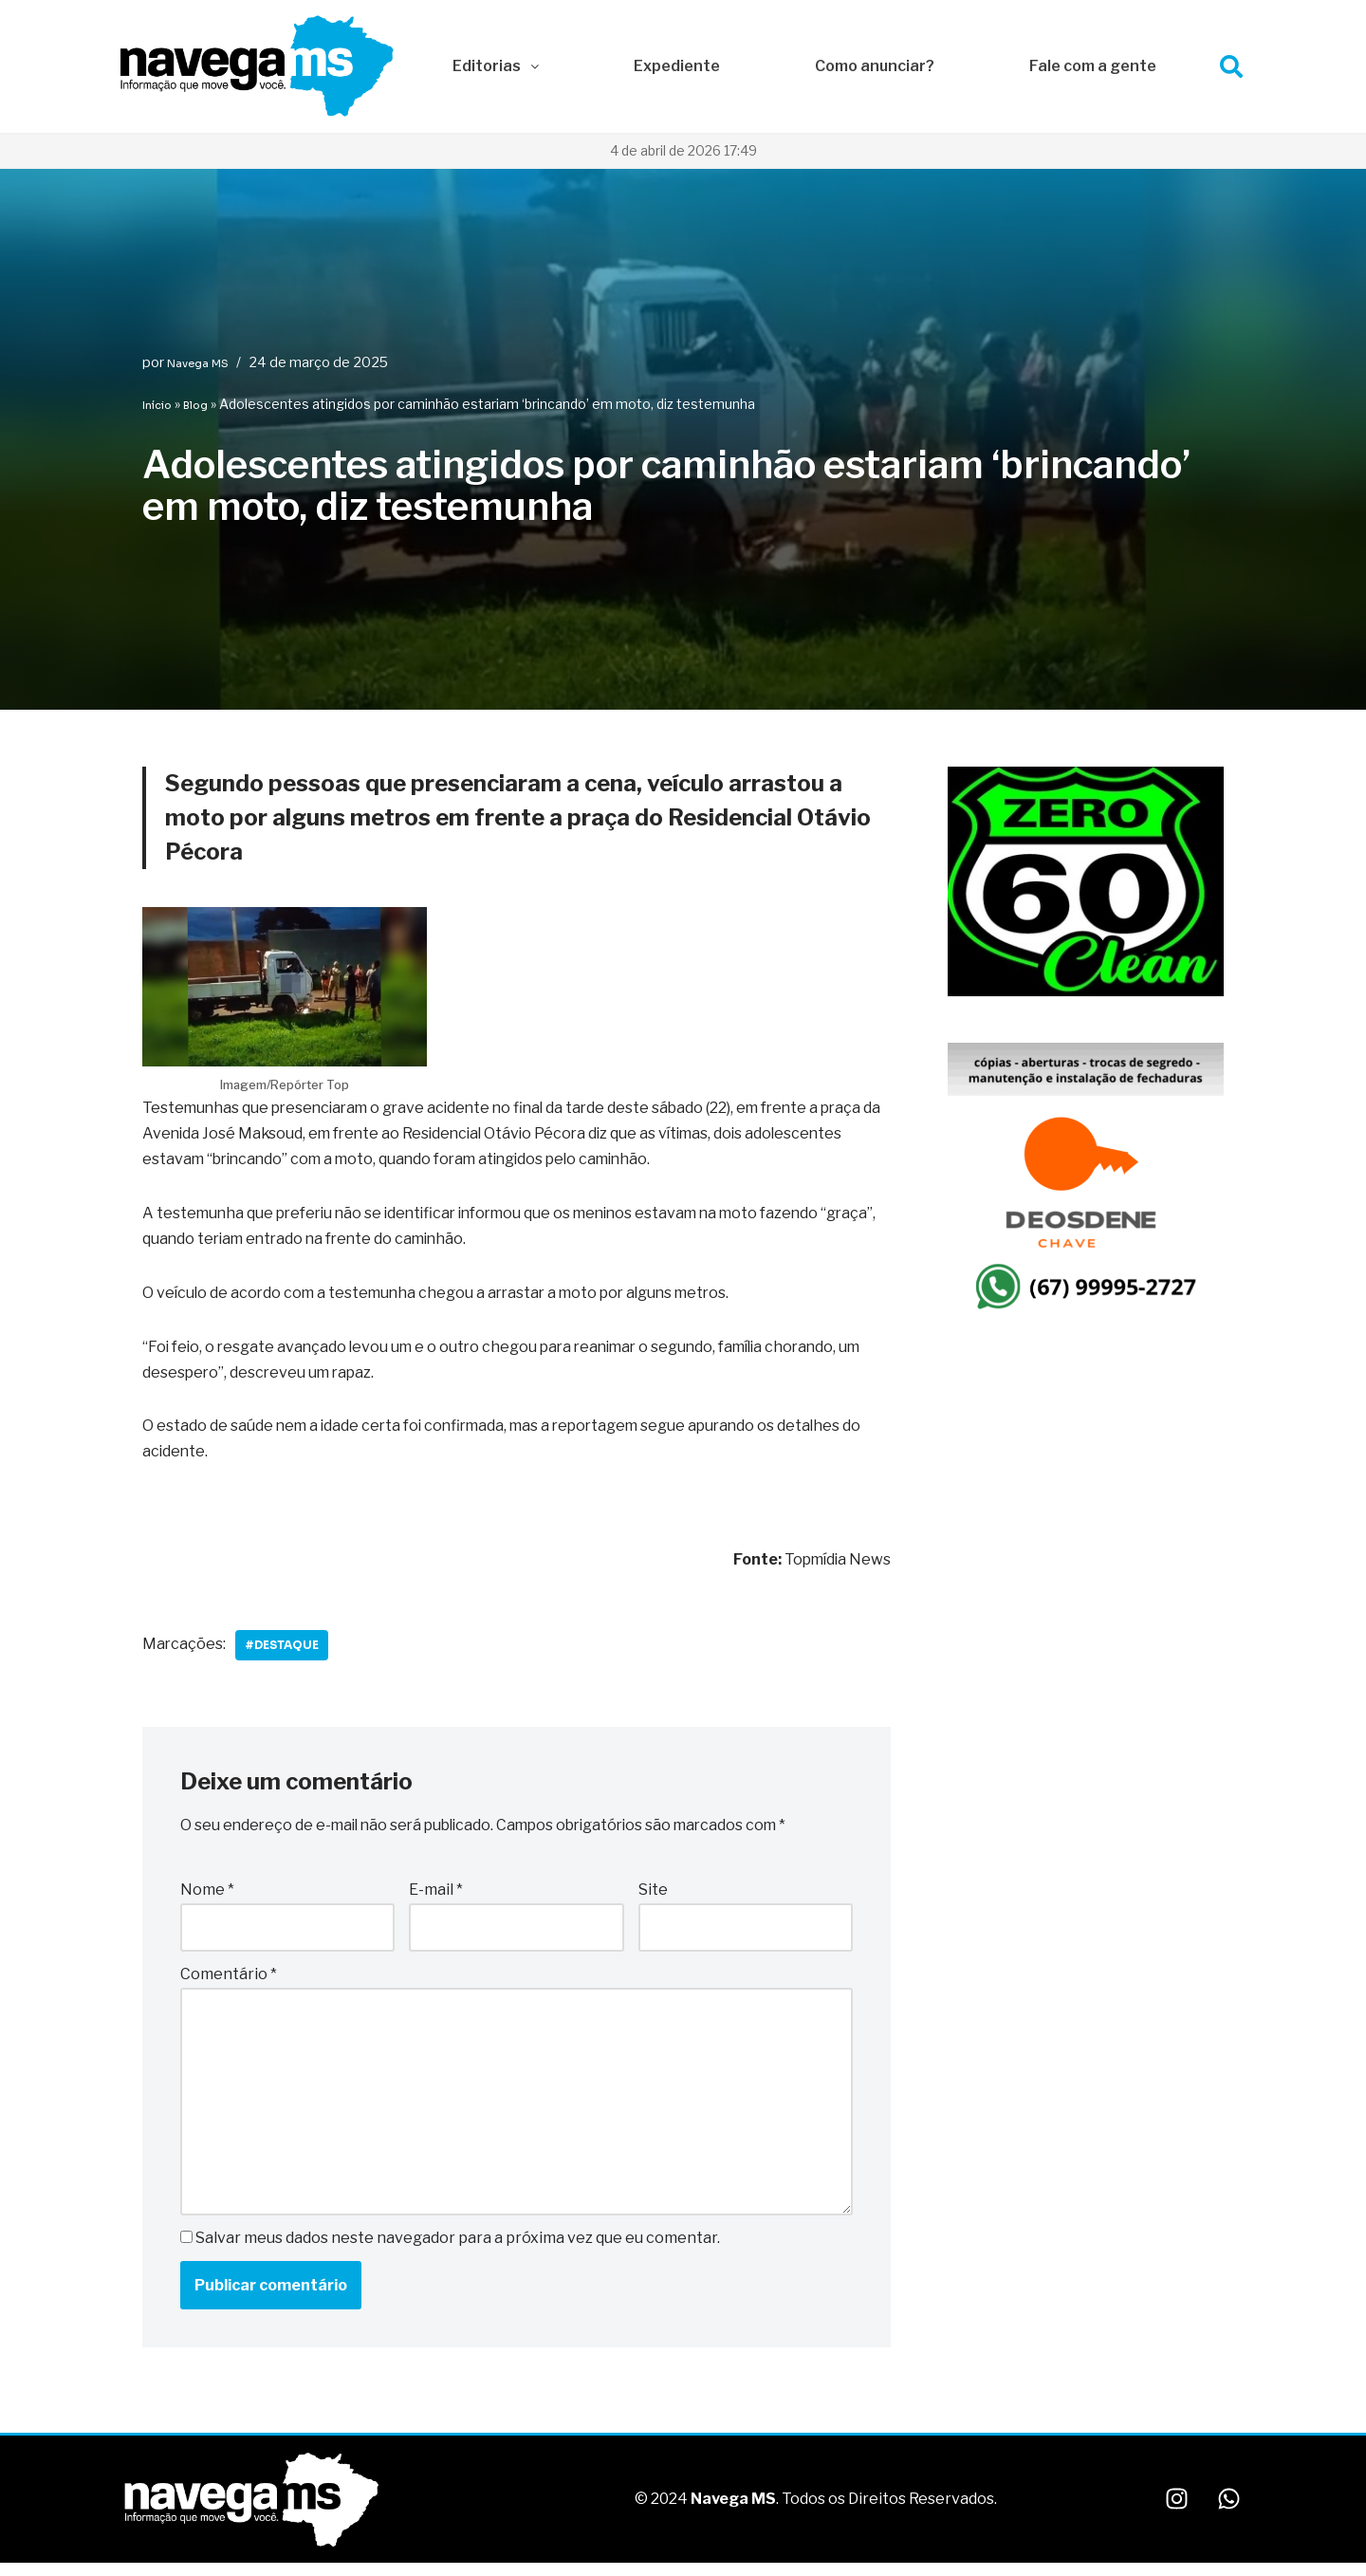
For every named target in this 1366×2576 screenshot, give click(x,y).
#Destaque (284, 1647)
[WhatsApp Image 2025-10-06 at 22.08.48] (1086, 992)
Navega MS (198, 363)
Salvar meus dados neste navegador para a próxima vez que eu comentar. (457, 2241)
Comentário (228, 1976)
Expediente (677, 66)
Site (653, 1892)
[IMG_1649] (1086, 1315)
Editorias (495, 66)
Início (157, 405)
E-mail (436, 1892)
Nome (207, 1892)
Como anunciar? (874, 66)
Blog (195, 405)
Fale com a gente (1092, 66)
